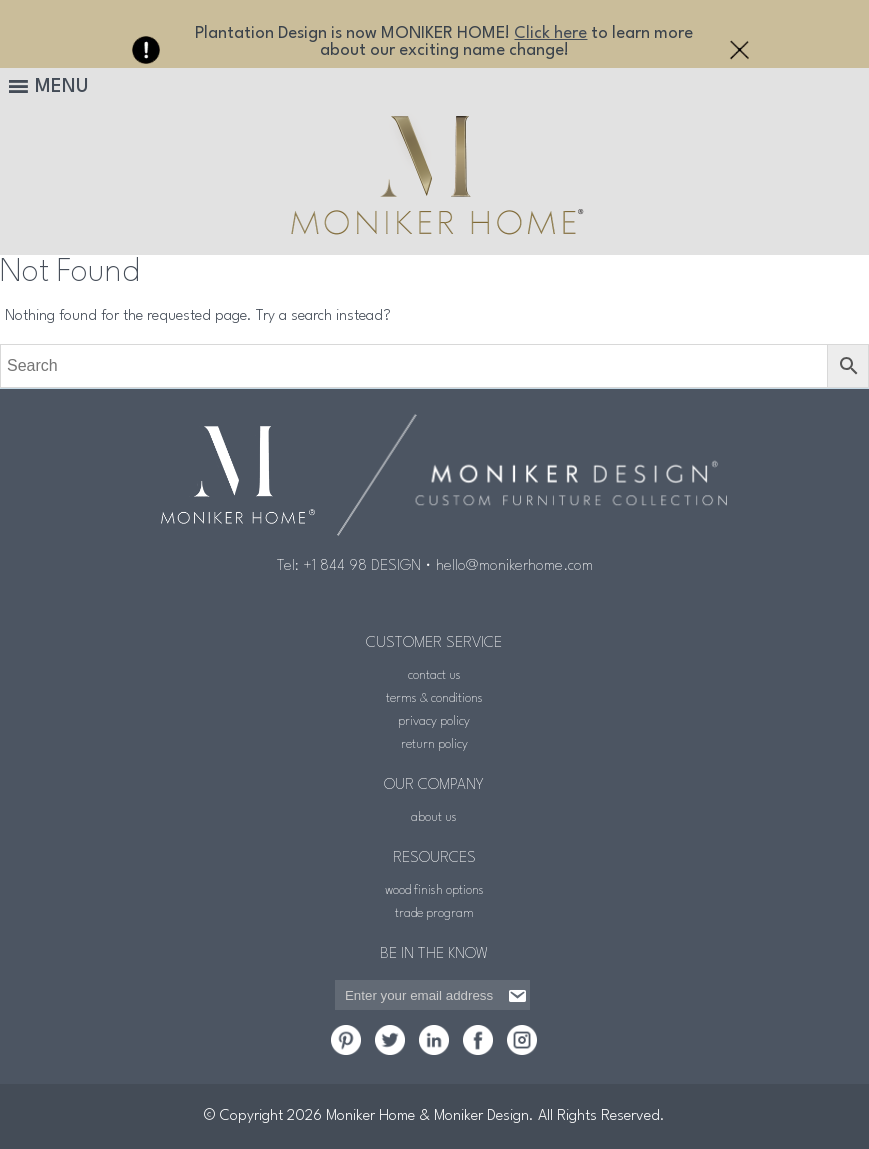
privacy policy (434, 721)
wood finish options (434, 890)
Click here (550, 33)
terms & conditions (434, 698)
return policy (434, 744)
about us (434, 817)
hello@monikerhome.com (514, 566)
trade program (434, 913)
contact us (434, 675)
